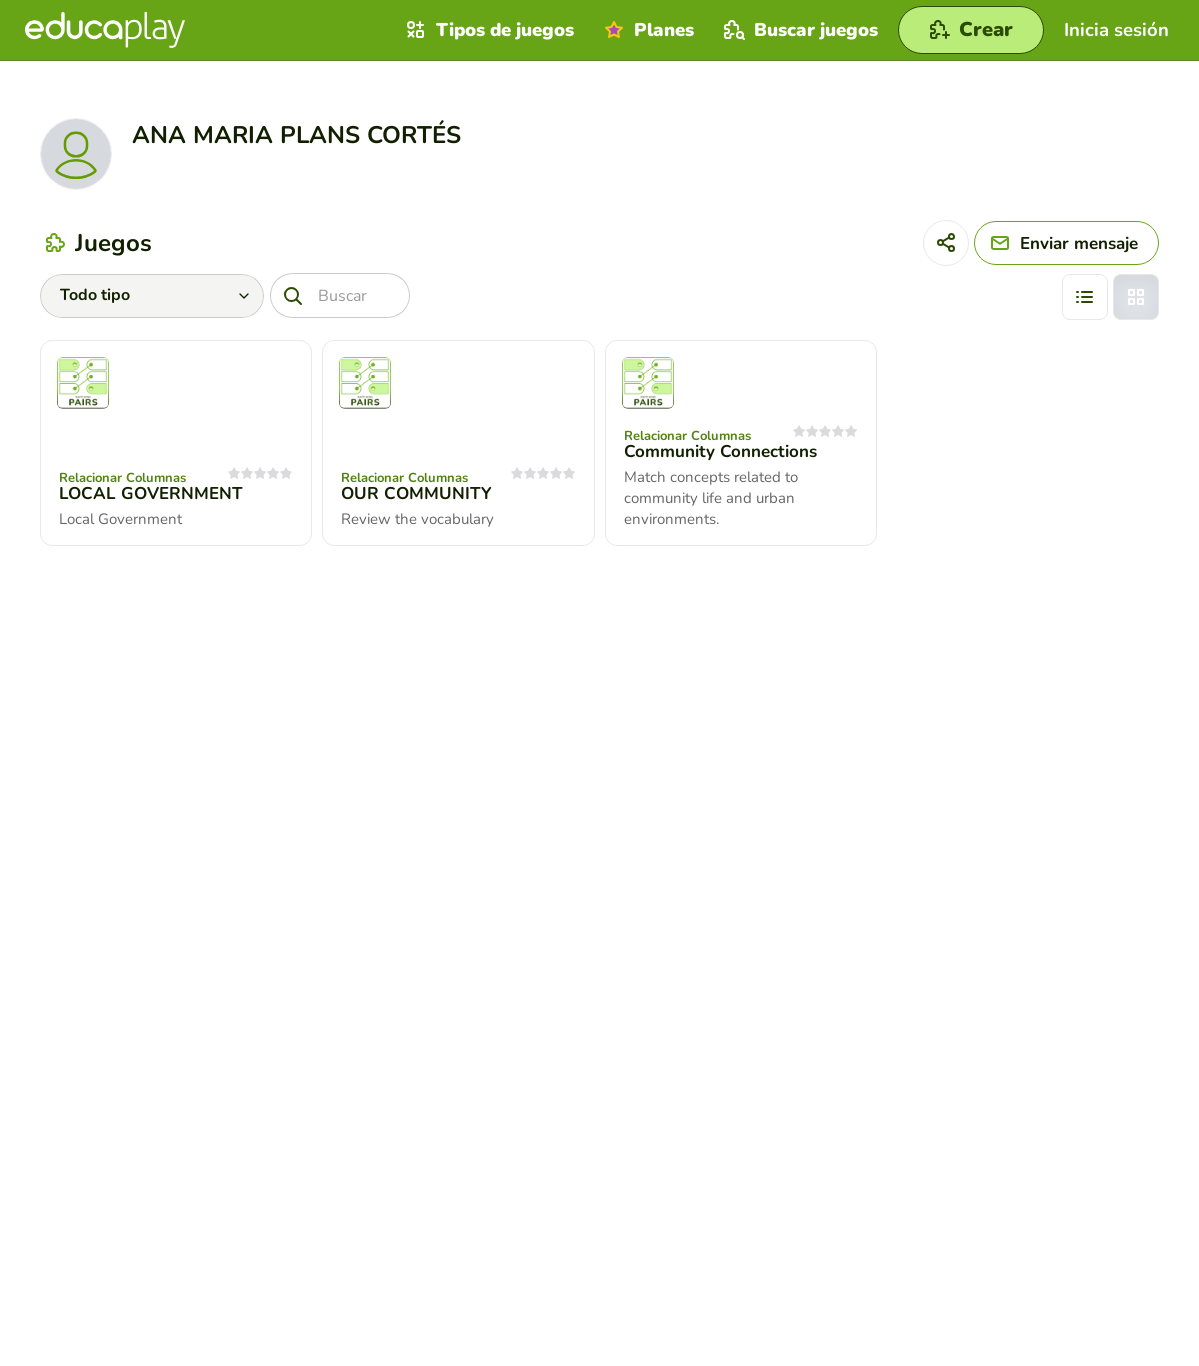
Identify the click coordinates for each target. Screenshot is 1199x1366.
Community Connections (720, 451)
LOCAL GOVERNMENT (151, 493)
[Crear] (971, 30)
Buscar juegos (798, 30)
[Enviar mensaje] (1066, 243)
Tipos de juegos (487, 30)
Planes (646, 30)
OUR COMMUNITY (416, 493)
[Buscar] (340, 295)
